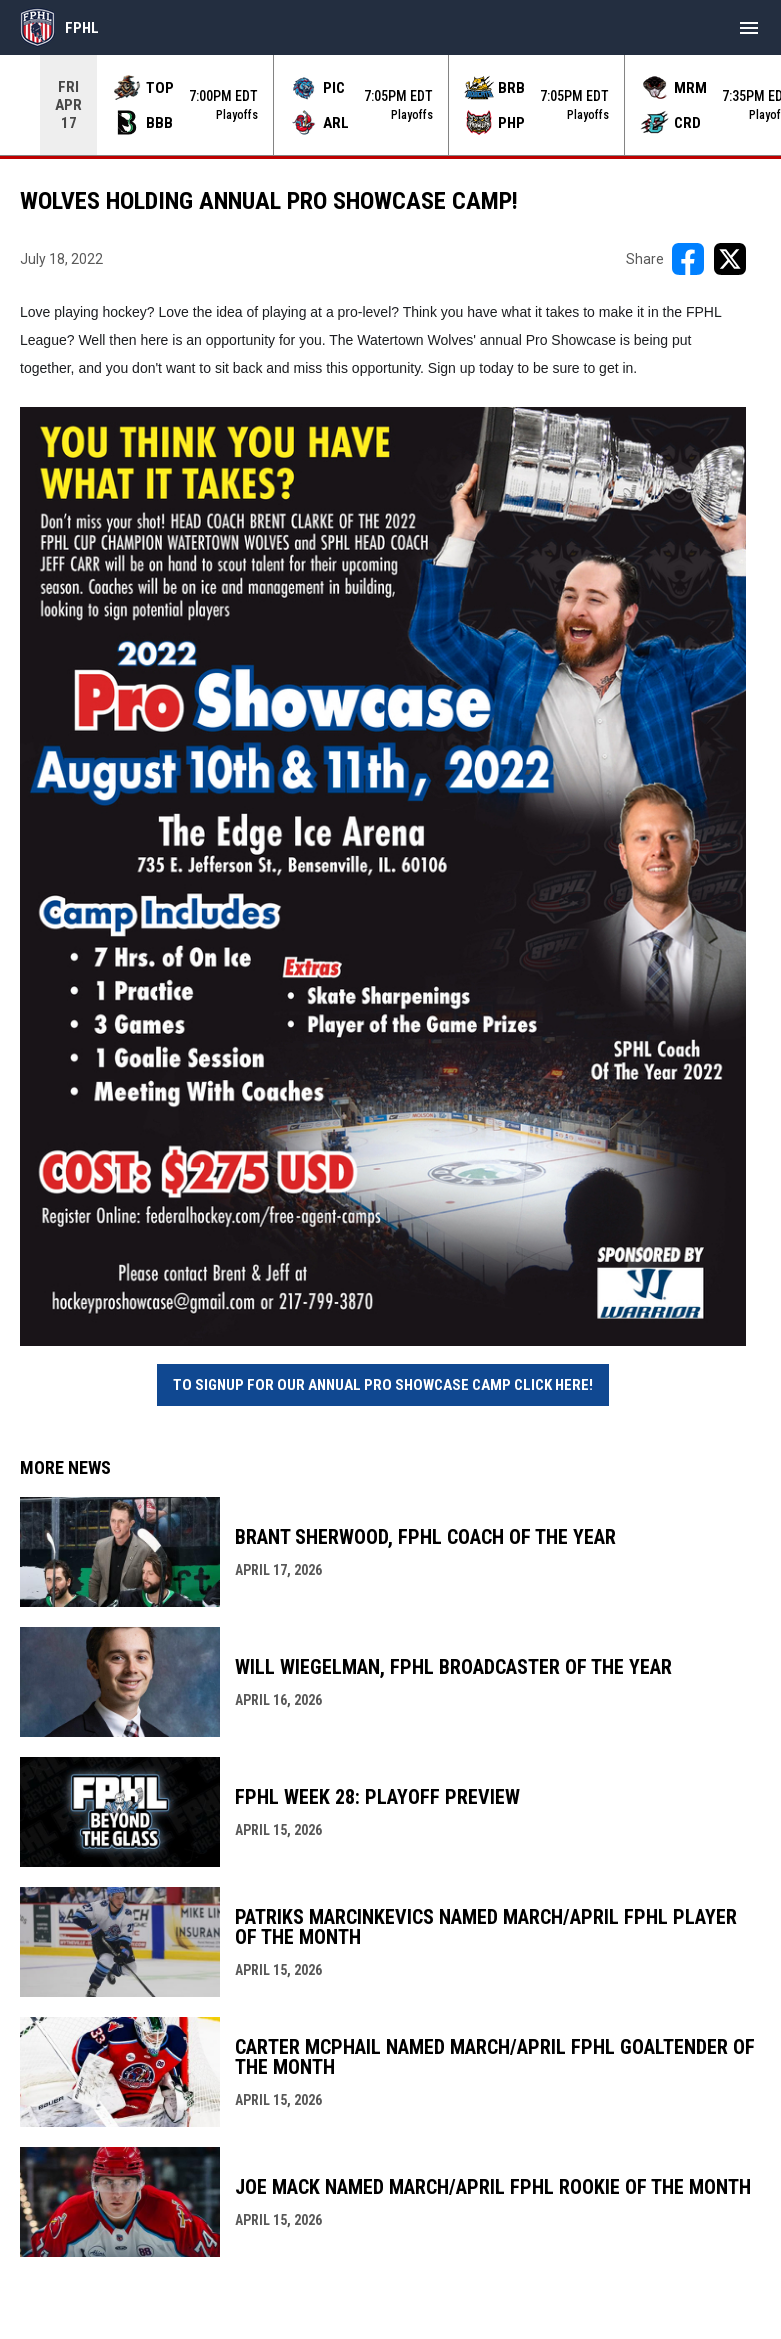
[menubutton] (749, 28)
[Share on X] (730, 259)
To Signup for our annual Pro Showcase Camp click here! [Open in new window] (383, 1385)
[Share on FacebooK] (688, 259)
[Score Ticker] (390, 105)
